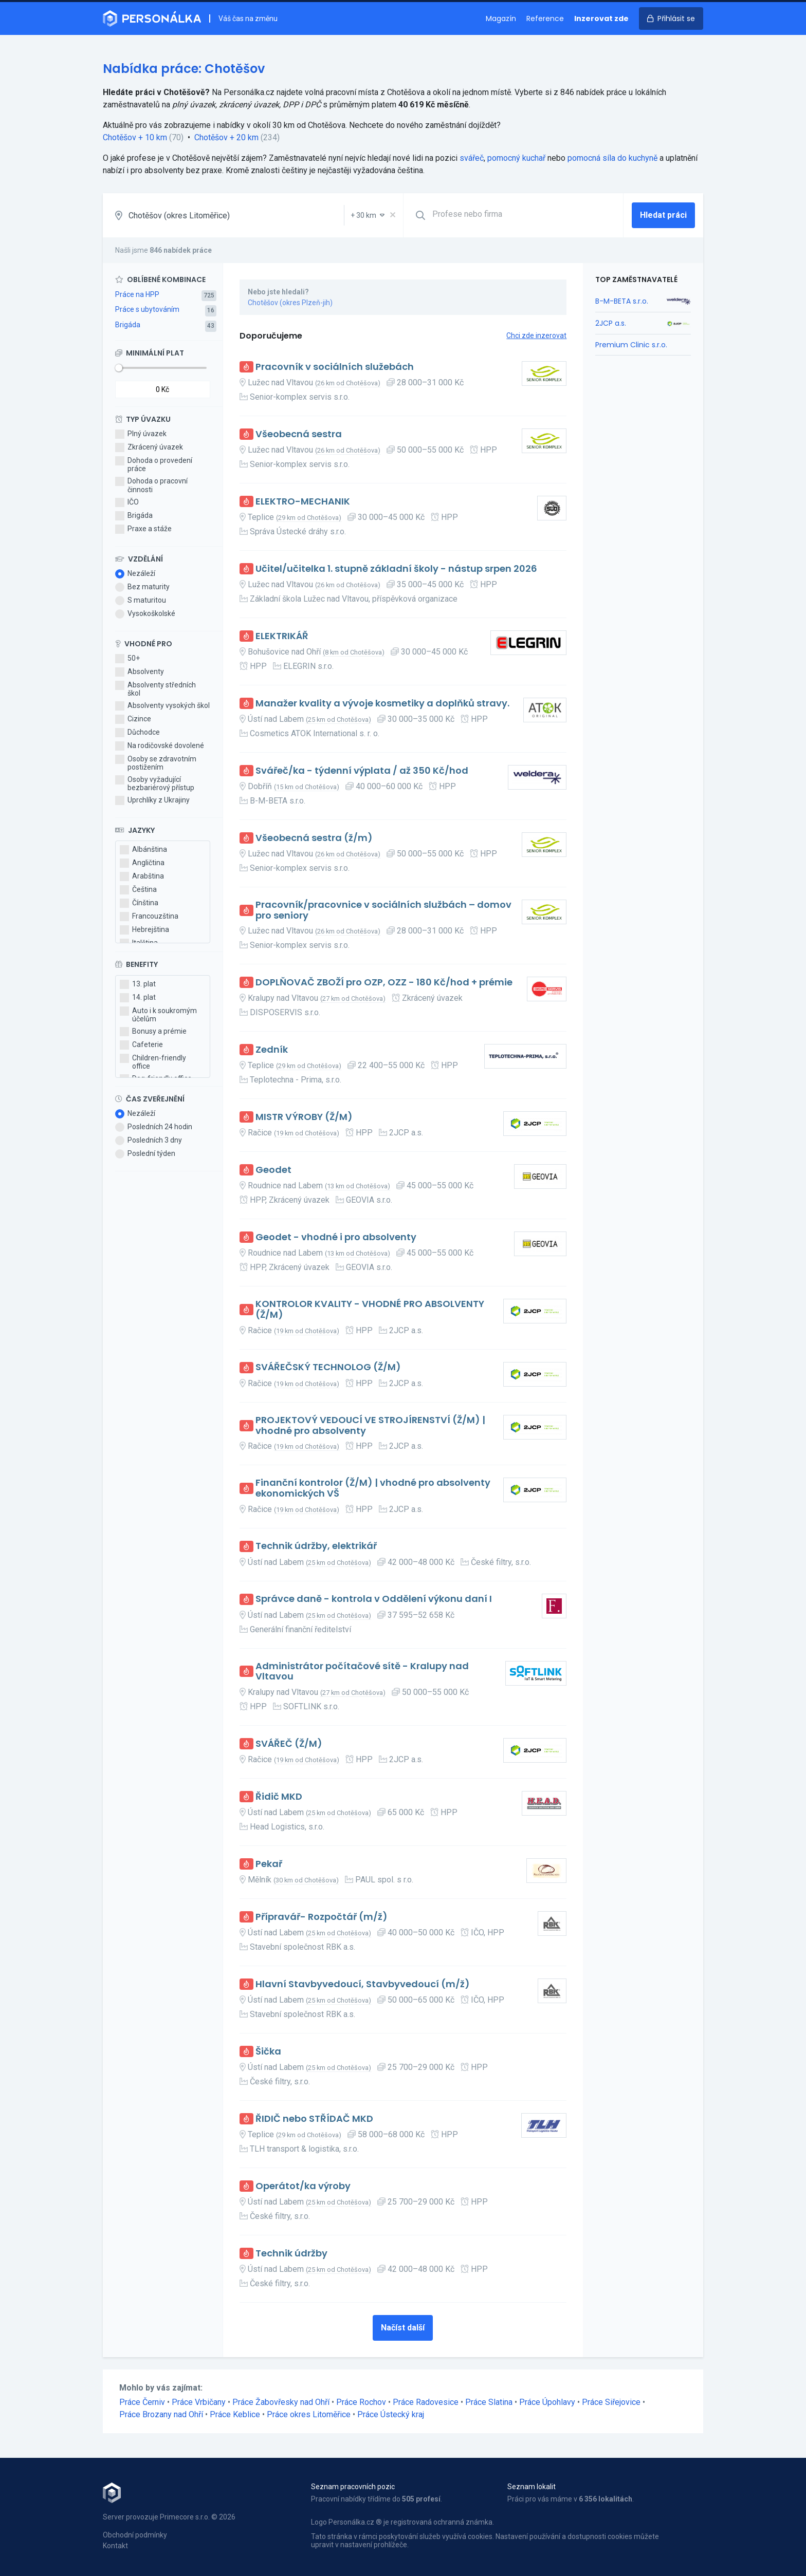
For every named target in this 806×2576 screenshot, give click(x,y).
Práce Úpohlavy (547, 2402)
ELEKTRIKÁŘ (281, 636)
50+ (127, 658)
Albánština (143, 849)
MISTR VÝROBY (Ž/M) (304, 1117)
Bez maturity (142, 587)
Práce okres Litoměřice (309, 2414)
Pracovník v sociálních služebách (334, 367)
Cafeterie (141, 1045)
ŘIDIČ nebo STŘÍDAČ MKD (314, 2119)
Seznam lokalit (531, 2486)
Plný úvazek (141, 434)
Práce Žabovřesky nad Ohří (280, 2402)
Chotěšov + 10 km (135, 137)
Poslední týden (145, 1154)
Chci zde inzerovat (536, 335)
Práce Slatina (488, 2402)
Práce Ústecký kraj (390, 2414)
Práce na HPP (137, 294)
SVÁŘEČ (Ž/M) (288, 1744)
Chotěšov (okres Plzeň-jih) (290, 302)
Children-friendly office (153, 1062)
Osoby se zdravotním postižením (155, 763)
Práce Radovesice (426, 2402)
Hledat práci (663, 215)
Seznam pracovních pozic (353, 2486)
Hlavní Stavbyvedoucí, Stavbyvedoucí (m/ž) (362, 1984)
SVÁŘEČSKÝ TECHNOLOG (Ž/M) (328, 1367)
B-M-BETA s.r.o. (621, 301)
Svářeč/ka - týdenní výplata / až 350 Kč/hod (361, 771)
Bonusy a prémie (153, 1031)
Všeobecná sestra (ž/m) (314, 838)
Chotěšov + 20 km (226, 137)
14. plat (138, 997)
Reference (545, 18)
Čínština (139, 903)
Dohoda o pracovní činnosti (151, 485)
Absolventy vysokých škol (162, 706)
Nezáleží (135, 573)
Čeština (138, 889)
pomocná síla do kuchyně (612, 158)
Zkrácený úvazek (149, 447)
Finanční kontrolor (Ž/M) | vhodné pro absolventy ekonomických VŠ (372, 1488)
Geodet (273, 1170)
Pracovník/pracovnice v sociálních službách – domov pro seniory (383, 910)
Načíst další (403, 2327)
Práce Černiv (142, 2402)
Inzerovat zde (601, 18)
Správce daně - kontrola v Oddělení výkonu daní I (373, 1599)
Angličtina (142, 863)
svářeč (472, 158)
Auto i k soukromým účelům (158, 1014)
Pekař (268, 1864)
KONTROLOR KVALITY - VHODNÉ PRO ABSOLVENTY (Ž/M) (369, 1309)
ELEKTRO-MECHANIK (302, 501)
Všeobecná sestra (298, 434)
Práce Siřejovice (611, 2402)
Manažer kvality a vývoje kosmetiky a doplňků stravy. (382, 703)
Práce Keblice (235, 2414)
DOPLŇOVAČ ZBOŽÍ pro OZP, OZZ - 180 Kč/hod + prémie (383, 982)
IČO (127, 502)
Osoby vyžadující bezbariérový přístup (154, 783)
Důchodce (137, 732)
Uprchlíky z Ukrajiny (152, 800)
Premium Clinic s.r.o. (631, 345)
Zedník (271, 1049)
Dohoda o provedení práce (153, 464)
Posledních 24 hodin (153, 1127)
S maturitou (140, 600)
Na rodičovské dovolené (159, 746)
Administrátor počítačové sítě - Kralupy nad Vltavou (362, 1671)
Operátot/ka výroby (303, 2186)
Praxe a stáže (143, 529)
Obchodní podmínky (135, 2535)
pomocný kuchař (516, 158)
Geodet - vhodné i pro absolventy (335, 1237)
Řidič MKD (278, 1796)
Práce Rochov (361, 2402)
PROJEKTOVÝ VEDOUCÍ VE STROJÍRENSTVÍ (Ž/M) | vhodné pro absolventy (370, 1425)
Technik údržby (291, 2253)
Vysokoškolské (145, 614)
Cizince (133, 719)
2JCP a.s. (610, 323)
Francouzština (149, 916)
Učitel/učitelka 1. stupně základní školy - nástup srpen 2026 (396, 569)
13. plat (138, 984)
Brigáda (127, 325)
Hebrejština (144, 930)
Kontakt (115, 2546)
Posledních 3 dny (148, 1140)
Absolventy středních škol (155, 689)
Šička (268, 2051)
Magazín (501, 18)
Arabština (142, 876)
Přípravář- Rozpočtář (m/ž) (321, 1917)
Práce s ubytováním (147, 309)
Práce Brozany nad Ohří (161, 2414)
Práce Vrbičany (199, 2402)
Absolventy (139, 672)
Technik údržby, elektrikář (316, 1546)
